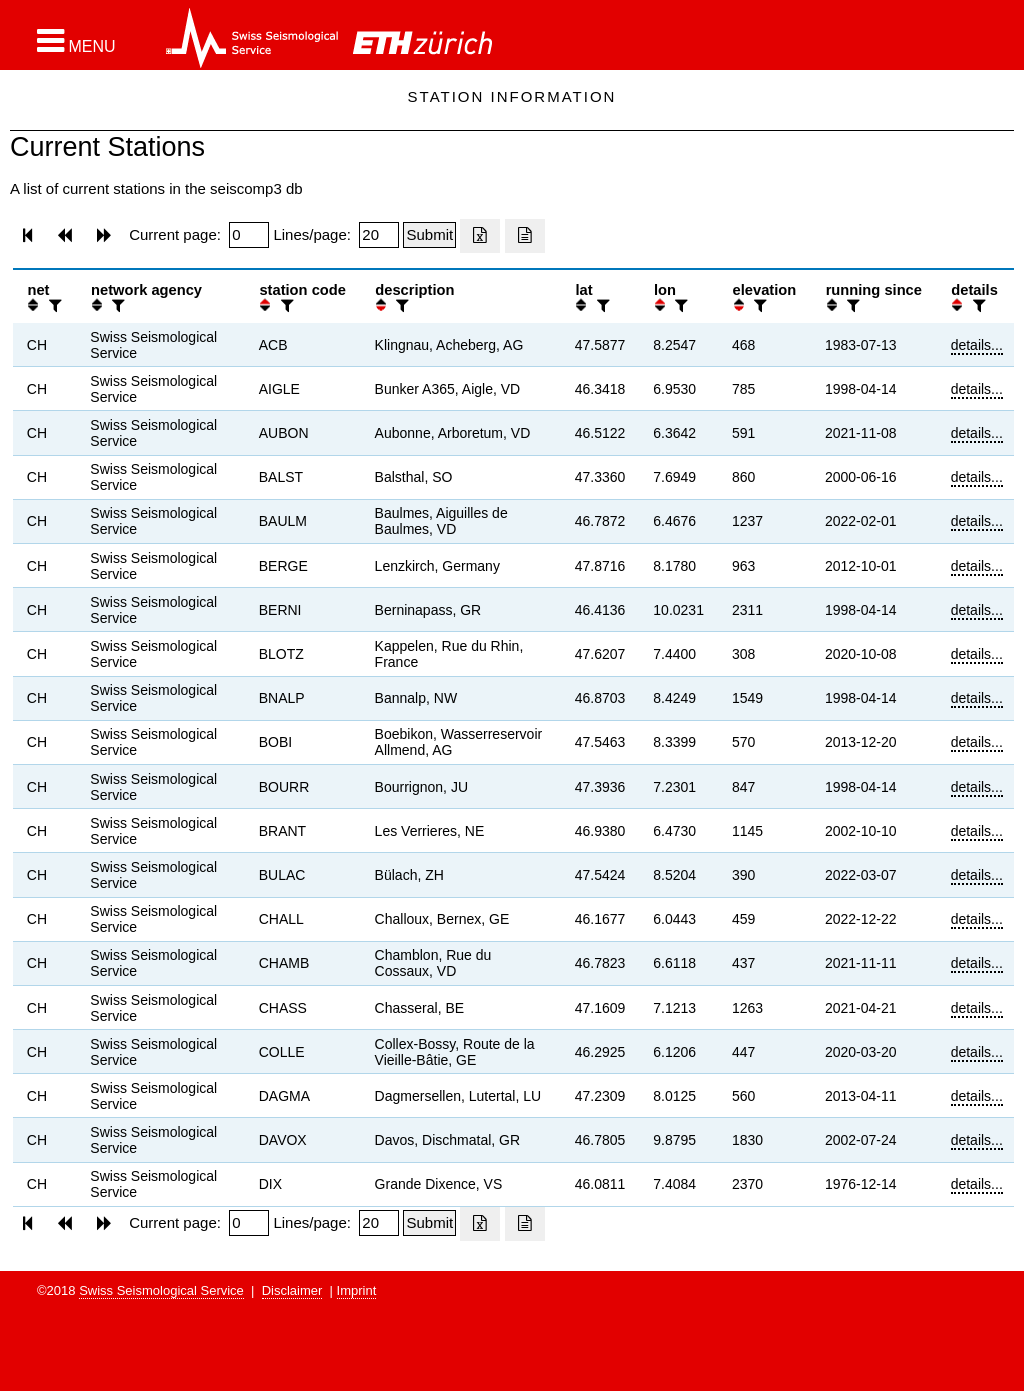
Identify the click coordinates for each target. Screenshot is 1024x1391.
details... (977, 345)
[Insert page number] (249, 235)
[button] (76, 41)
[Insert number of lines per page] (379, 235)
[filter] (53, 305)
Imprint (357, 1290)
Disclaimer (292, 1290)
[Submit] (429, 235)
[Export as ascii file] (525, 236)
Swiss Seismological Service (161, 1290)
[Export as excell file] (480, 236)
